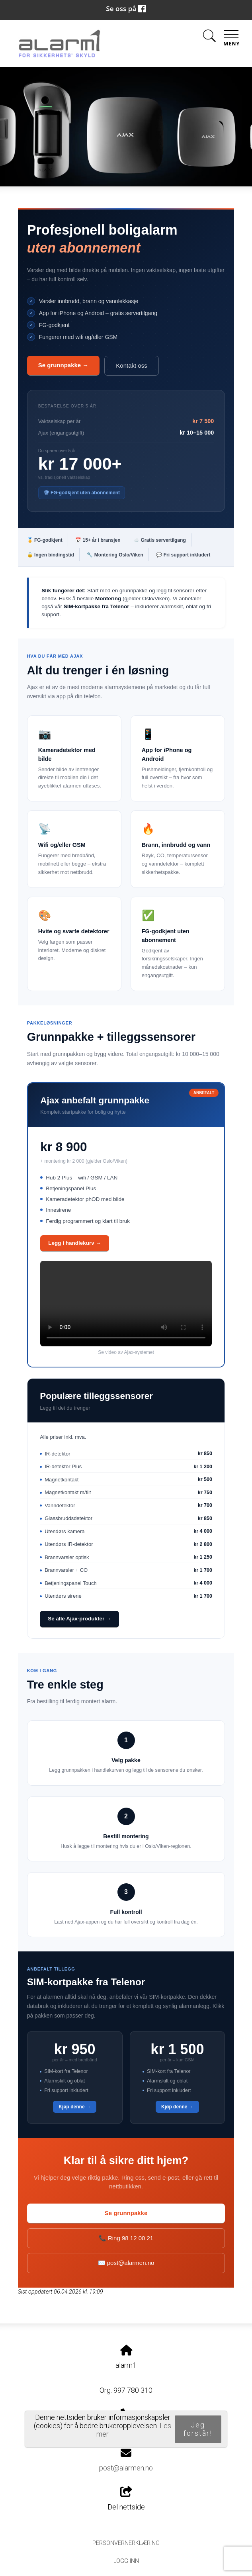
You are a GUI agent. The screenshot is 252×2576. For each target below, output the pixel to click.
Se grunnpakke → (63, 365)
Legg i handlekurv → (74, 1243)
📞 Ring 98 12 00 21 (126, 2238)
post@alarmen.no (126, 2468)
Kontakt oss (131, 365)
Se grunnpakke (126, 2213)
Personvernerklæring (126, 2543)
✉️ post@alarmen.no (126, 2262)
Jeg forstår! (198, 2429)
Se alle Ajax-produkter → (79, 1619)
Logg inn (126, 2561)
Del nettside (126, 2498)
